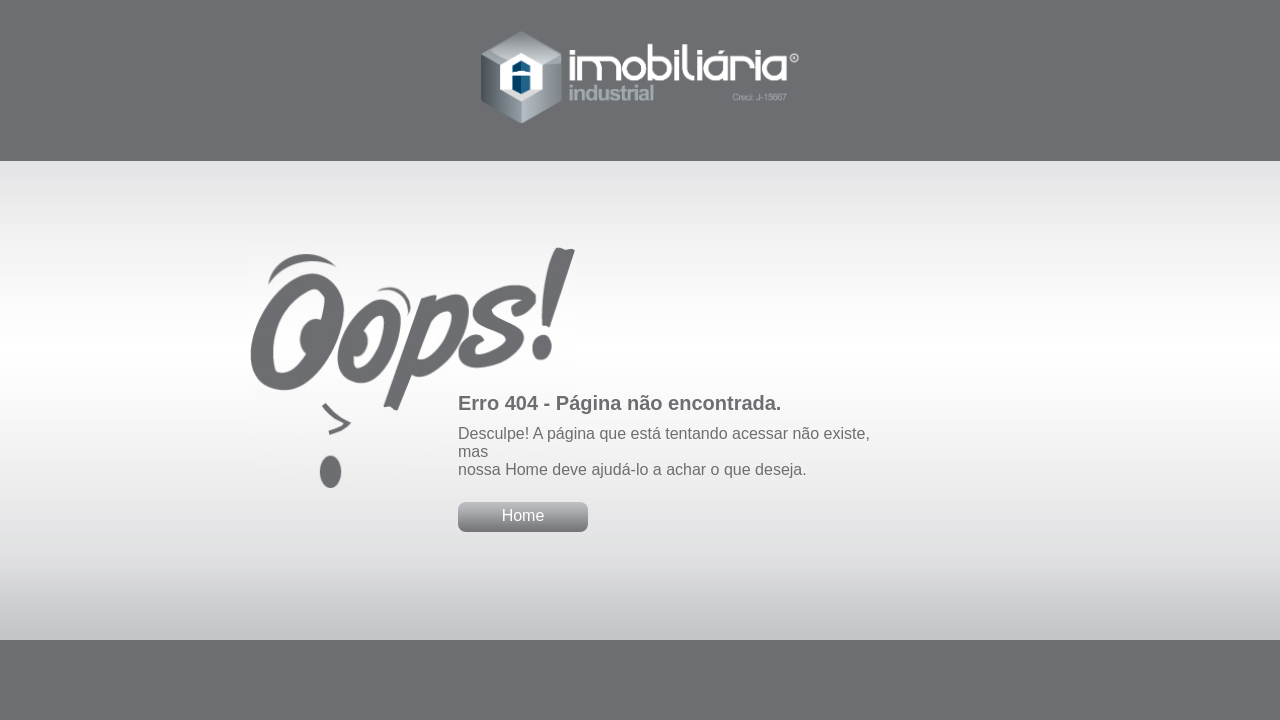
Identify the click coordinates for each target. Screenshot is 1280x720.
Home (523, 515)
